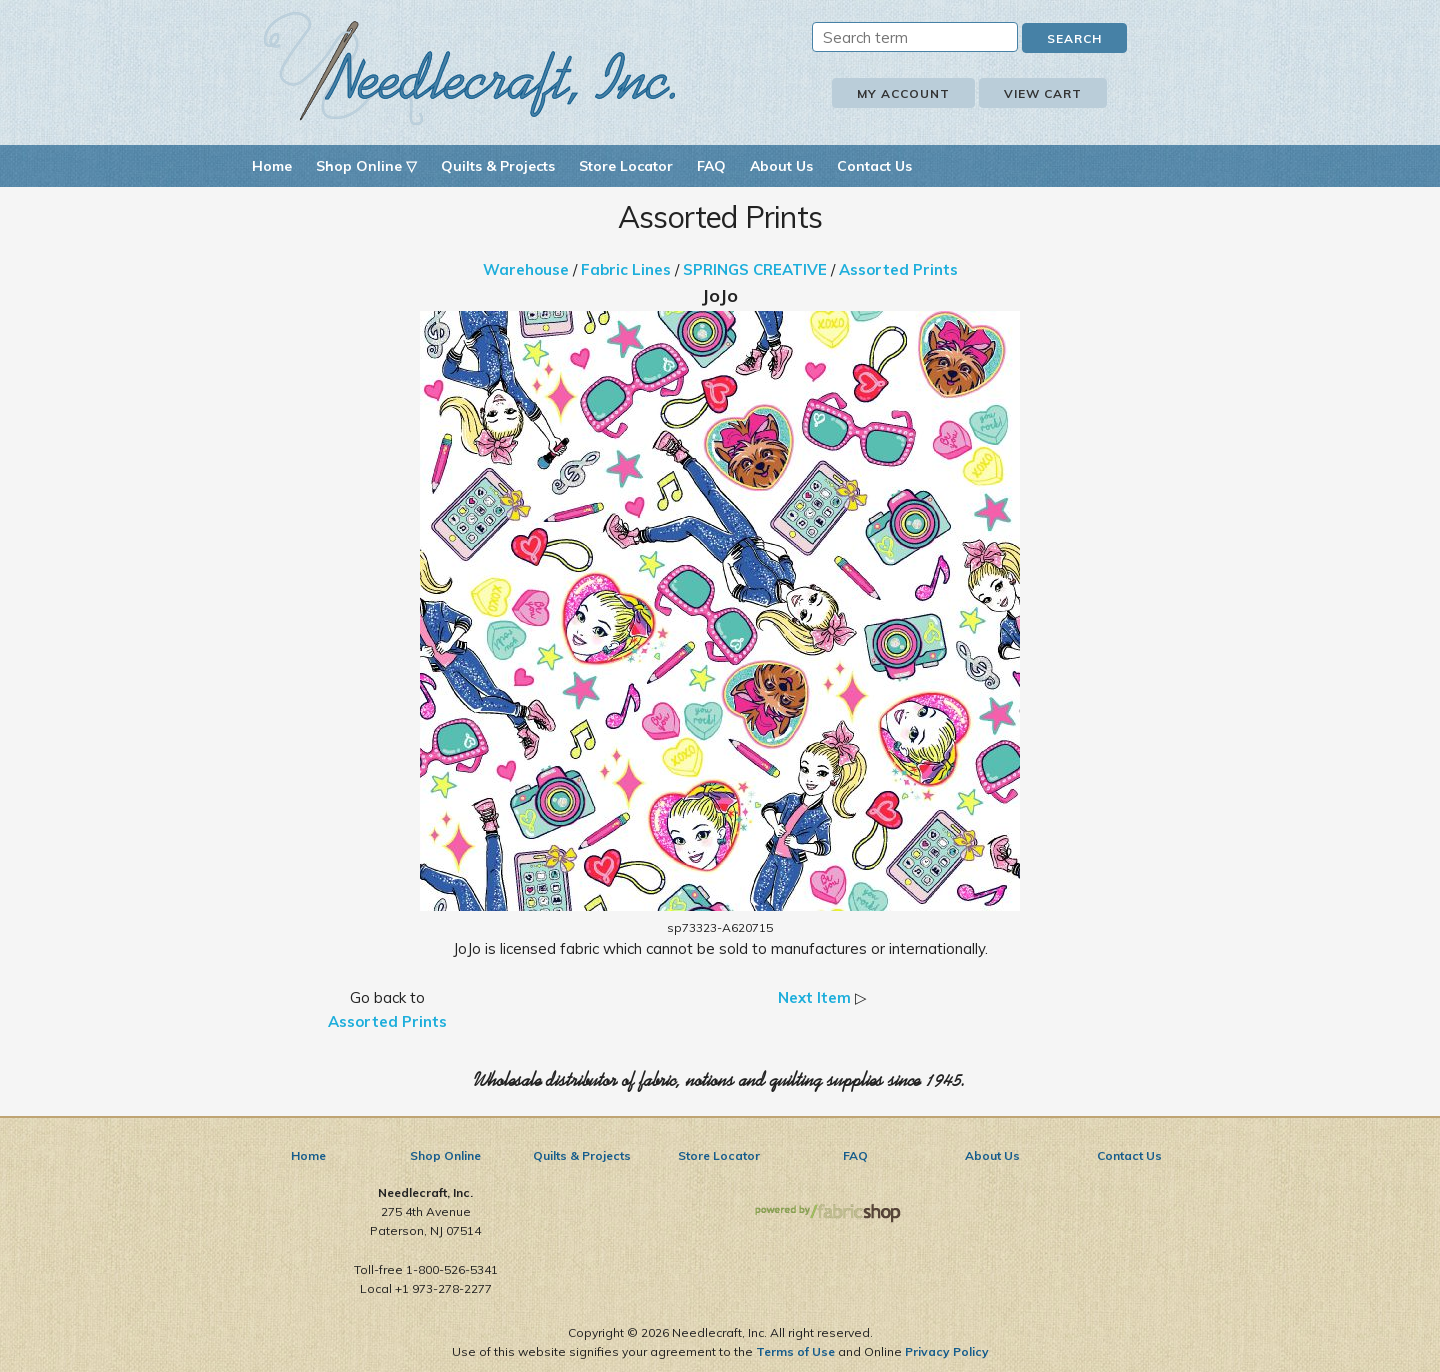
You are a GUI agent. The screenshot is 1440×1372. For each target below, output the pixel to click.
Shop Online (445, 1155)
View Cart (1043, 93)
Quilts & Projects (498, 166)
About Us (781, 166)
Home (272, 166)
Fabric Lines (626, 269)
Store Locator (626, 166)
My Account (903, 93)
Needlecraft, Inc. (470, 68)
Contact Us (874, 166)
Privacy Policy (947, 1351)
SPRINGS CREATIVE (755, 269)
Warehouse (526, 269)
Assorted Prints (898, 269)
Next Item (814, 997)
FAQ (711, 166)
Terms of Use (795, 1351)
